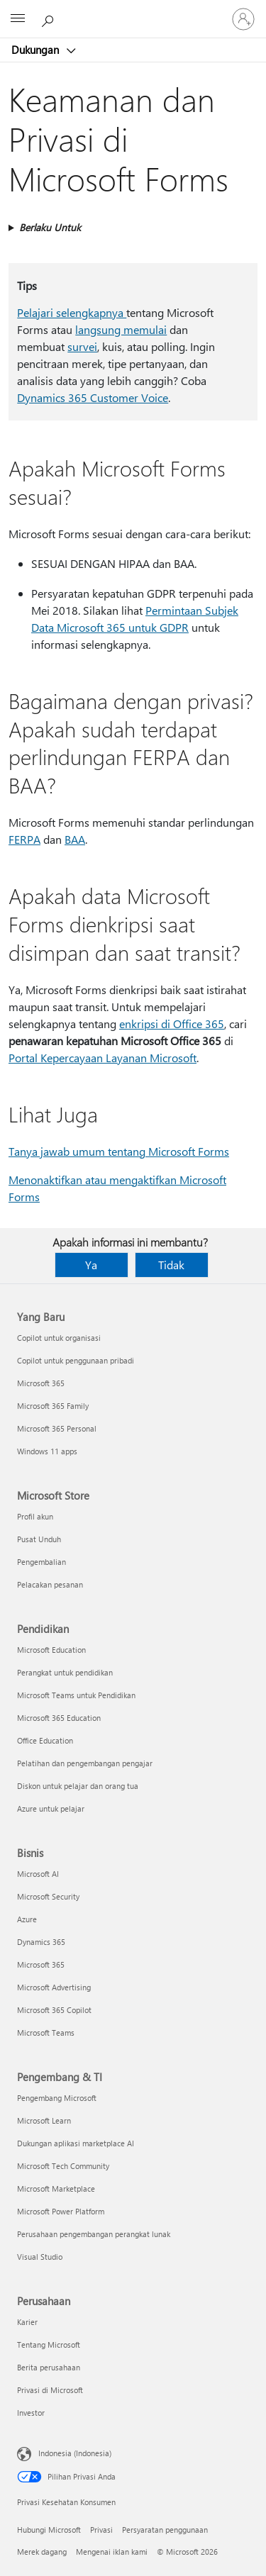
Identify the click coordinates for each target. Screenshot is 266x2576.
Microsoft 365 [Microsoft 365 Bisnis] (41, 1964)
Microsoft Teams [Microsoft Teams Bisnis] (45, 2032)
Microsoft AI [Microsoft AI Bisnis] (38, 1873)
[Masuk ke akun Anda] (243, 19)
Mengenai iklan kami (112, 2551)
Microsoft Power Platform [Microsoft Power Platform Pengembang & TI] (60, 2211)
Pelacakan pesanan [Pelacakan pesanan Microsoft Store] (50, 1584)
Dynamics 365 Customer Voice (92, 397)
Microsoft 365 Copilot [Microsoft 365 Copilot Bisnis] (54, 2010)
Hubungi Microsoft (49, 2529)
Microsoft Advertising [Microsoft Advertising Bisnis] (54, 1987)
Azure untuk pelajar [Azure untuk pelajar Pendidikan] (50, 1808)
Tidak (171, 1264)
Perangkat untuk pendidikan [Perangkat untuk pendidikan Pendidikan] (65, 1672)
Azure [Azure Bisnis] (27, 1919)
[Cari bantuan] (50, 18)
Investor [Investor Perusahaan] (31, 2412)
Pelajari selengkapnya (71, 312)
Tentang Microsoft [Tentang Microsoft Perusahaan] (48, 2344)
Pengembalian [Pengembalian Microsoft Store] (41, 1561)
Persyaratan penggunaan (165, 2529)
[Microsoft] (133, 10)
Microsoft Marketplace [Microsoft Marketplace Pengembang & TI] (56, 2188)
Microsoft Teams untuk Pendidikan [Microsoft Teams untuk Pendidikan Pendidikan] (76, 1695)
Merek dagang (42, 2551)
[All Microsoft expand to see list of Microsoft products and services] (18, 19)
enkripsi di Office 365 (171, 1023)
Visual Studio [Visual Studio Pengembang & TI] (39, 2256)
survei (82, 346)
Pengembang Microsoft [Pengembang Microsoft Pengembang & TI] (56, 2097)
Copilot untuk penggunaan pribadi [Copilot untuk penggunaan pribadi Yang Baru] (75, 1360)
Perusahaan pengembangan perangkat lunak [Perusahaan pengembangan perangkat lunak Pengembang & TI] (93, 2234)
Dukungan (36, 50)
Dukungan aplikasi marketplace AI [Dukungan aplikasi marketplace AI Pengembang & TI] (75, 2143)
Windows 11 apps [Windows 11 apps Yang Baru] (47, 1451)
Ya (91, 1264)
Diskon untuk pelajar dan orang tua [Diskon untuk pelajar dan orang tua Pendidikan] (77, 1785)
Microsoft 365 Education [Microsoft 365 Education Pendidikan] (59, 1717)
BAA (75, 839)
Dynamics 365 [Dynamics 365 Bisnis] (41, 1941)
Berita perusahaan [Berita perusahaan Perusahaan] (48, 2367)
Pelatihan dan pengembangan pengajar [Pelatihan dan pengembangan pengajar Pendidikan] (85, 1763)
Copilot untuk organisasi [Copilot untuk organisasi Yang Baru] (59, 1337)
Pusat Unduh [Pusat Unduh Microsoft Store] (39, 1539)
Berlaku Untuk (50, 227)
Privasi (101, 2529)
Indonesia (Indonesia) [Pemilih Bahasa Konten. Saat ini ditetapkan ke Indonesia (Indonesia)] (74, 2453)
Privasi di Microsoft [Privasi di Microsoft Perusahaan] (50, 2390)
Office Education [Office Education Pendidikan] (45, 1740)
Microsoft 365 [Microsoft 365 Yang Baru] (41, 1383)
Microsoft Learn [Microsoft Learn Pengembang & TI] (44, 2120)
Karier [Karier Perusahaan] (27, 2321)
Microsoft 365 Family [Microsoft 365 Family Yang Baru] (53, 1405)
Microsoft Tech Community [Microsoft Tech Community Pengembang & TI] (63, 2165)
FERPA (24, 839)
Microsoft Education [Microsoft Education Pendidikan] (51, 1649)
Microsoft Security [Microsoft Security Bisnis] (48, 1896)
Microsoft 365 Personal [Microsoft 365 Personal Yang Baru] (56, 1428)
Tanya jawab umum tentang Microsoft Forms (119, 1151)
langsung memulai (121, 329)
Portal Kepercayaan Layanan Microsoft (102, 1057)
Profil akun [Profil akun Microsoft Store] (35, 1516)
